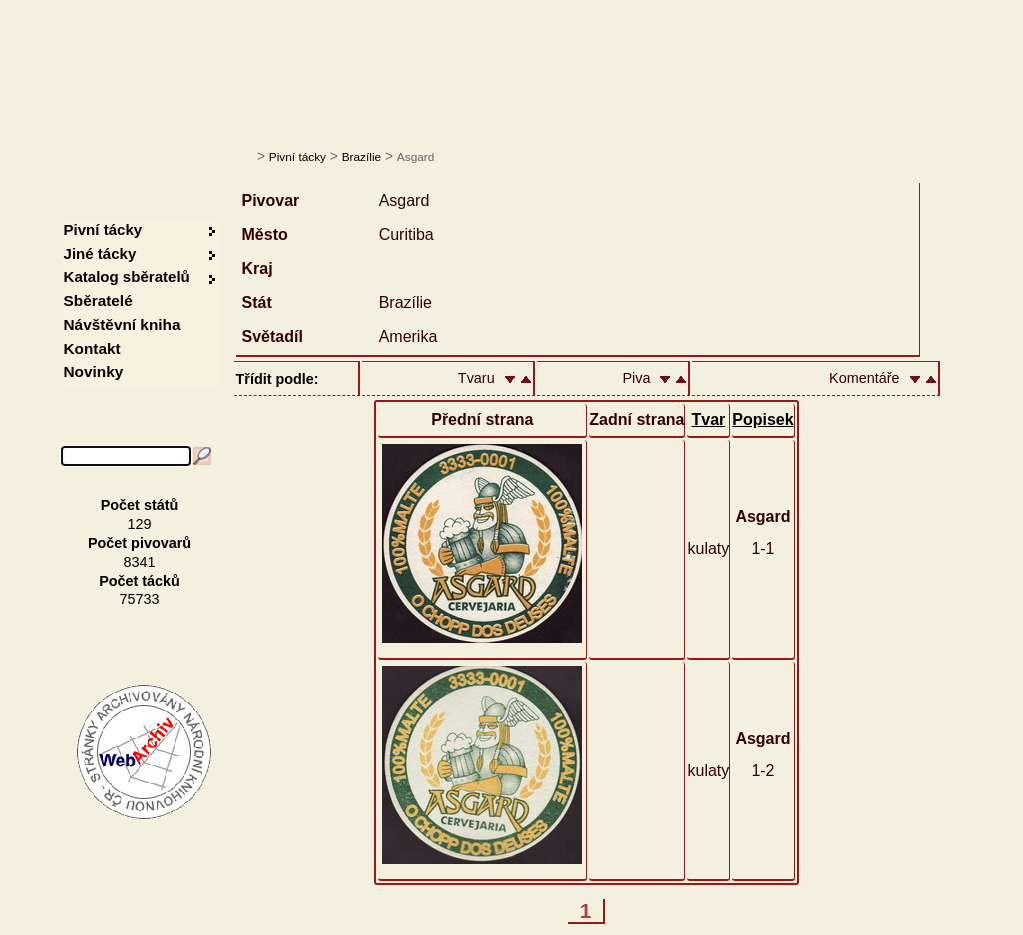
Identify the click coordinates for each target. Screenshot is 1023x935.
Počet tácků (139, 581)
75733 (140, 599)
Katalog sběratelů (127, 276)
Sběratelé (98, 300)
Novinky (94, 371)
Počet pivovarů (139, 543)
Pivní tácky (297, 157)
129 (140, 524)
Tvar (708, 419)
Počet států (140, 505)
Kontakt (92, 348)
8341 (140, 562)
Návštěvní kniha (122, 324)
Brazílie (361, 157)
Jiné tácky (100, 253)
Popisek (762, 419)
